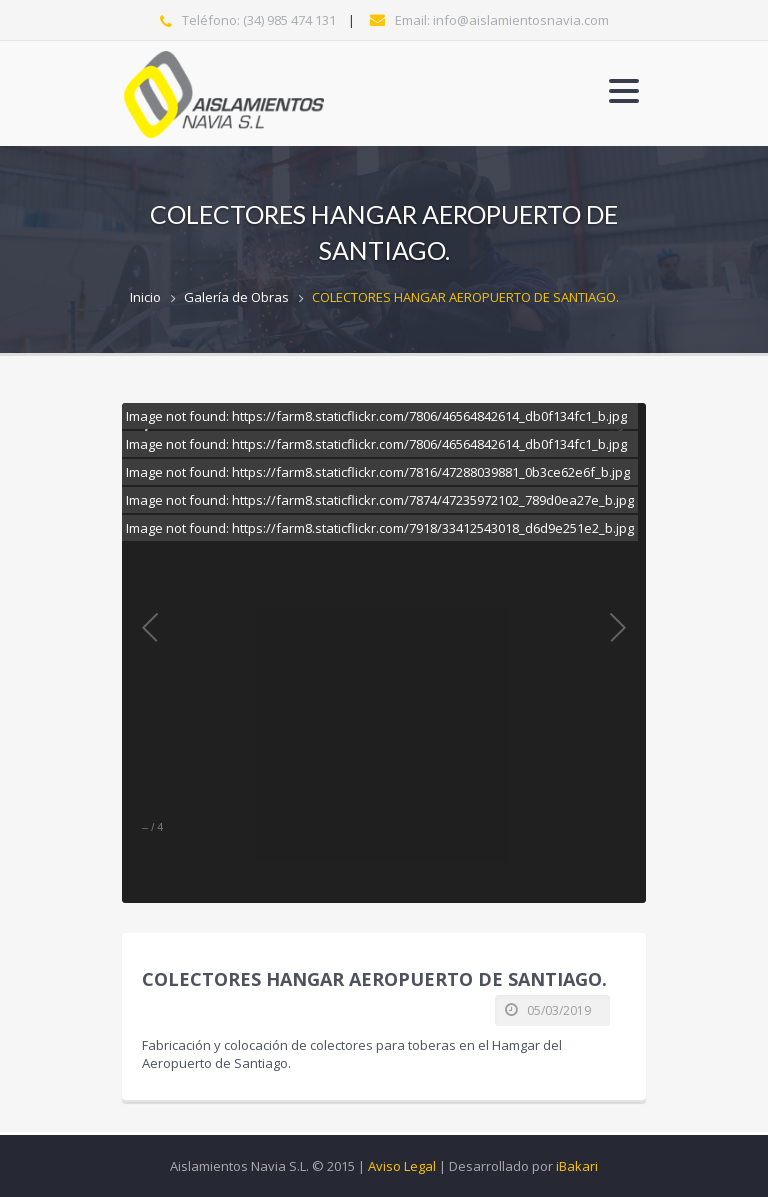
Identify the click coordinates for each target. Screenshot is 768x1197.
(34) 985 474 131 (289, 20)
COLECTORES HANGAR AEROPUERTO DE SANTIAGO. (465, 297)
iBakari (577, 1166)
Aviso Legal (402, 1166)
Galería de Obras (236, 297)
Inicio (145, 297)
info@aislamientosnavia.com (521, 20)
